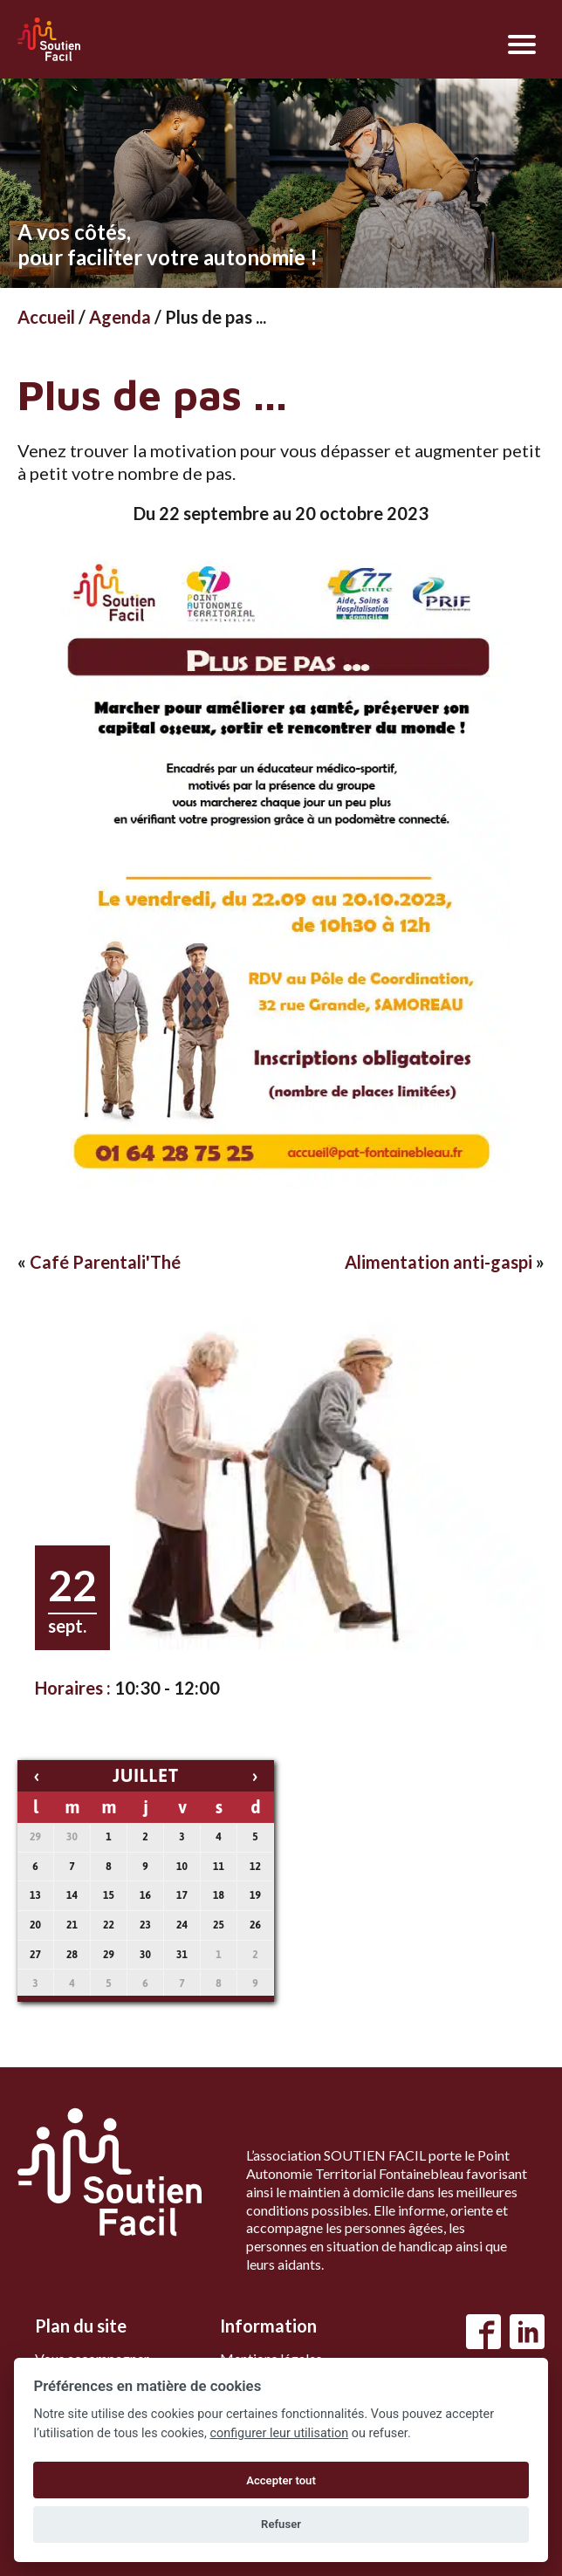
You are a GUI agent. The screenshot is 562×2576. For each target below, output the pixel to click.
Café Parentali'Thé (105, 1261)
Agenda (120, 316)
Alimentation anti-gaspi (438, 1261)
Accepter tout (281, 2480)
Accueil (46, 316)
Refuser (281, 2524)
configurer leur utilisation (278, 2433)
